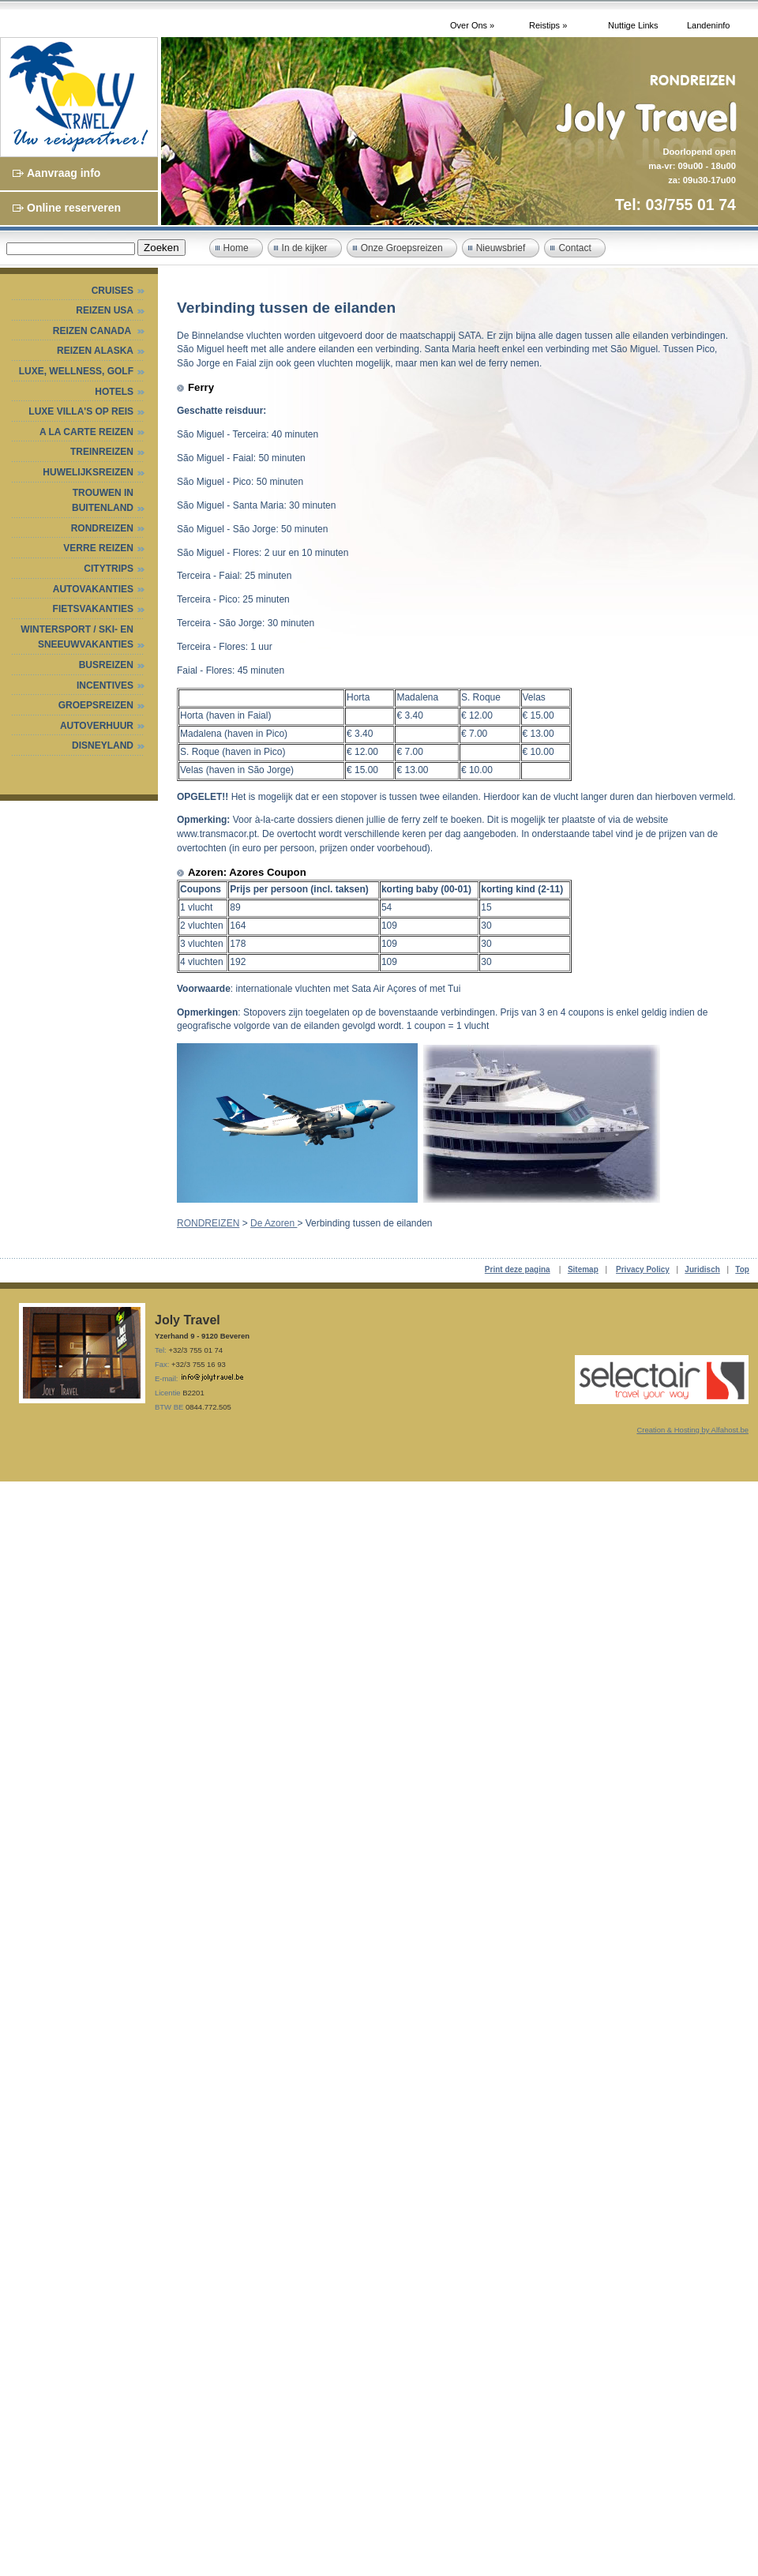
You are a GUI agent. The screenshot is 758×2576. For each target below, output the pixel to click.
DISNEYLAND (102, 745)
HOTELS (114, 391)
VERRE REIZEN (98, 548)
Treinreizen (101, 451)
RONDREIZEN (102, 528)
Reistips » (548, 25)
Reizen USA (104, 310)
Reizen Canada (93, 330)
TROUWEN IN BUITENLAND (102, 500)
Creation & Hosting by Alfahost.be (692, 1429)
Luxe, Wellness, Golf (76, 371)
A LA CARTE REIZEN (86, 431)
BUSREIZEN (106, 664)
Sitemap (583, 1269)
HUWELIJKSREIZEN (88, 472)
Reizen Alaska (95, 350)
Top (742, 1269)
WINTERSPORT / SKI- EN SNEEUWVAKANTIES (77, 637)
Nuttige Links (633, 25)
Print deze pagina (517, 1269)
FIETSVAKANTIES (93, 608)
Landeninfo (708, 25)
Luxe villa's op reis (80, 411)
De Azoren (273, 1223)
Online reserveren (74, 207)
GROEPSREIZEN (95, 705)
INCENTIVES (105, 685)
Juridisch (702, 1269)
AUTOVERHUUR (96, 725)
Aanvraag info (63, 173)
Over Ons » (472, 25)
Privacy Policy (643, 1269)
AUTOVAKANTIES (93, 589)
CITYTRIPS (108, 568)
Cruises (112, 290)
